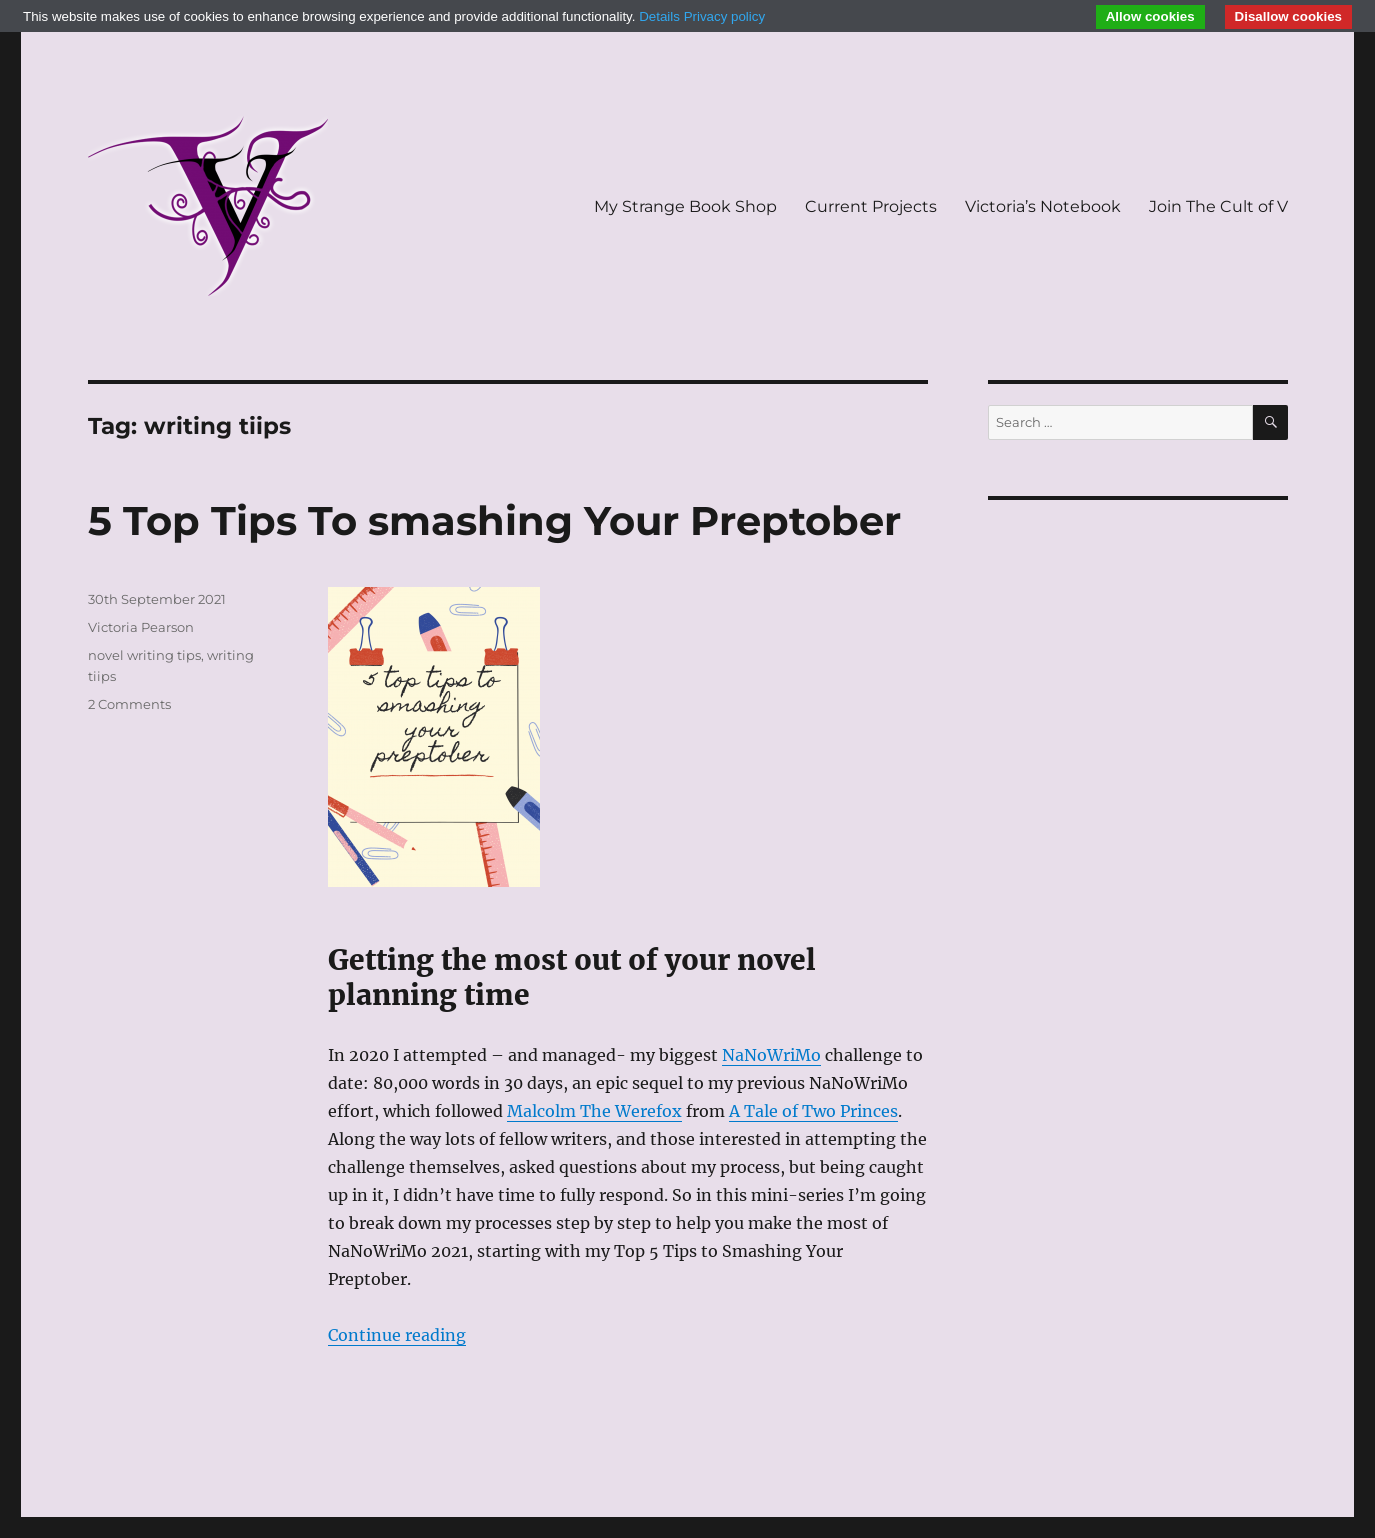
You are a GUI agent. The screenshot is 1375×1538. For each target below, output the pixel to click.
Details (659, 16)
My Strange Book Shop (685, 206)
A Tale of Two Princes (813, 1111)
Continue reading (397, 1335)
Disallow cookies (1288, 16)
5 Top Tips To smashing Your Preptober (494, 520)
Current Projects (871, 206)
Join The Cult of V (1218, 206)
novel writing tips (144, 655)
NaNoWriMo (771, 1055)
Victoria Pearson (141, 627)
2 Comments (129, 704)
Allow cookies (1150, 16)
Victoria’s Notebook (1043, 206)
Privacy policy (724, 16)
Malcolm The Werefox (594, 1111)
